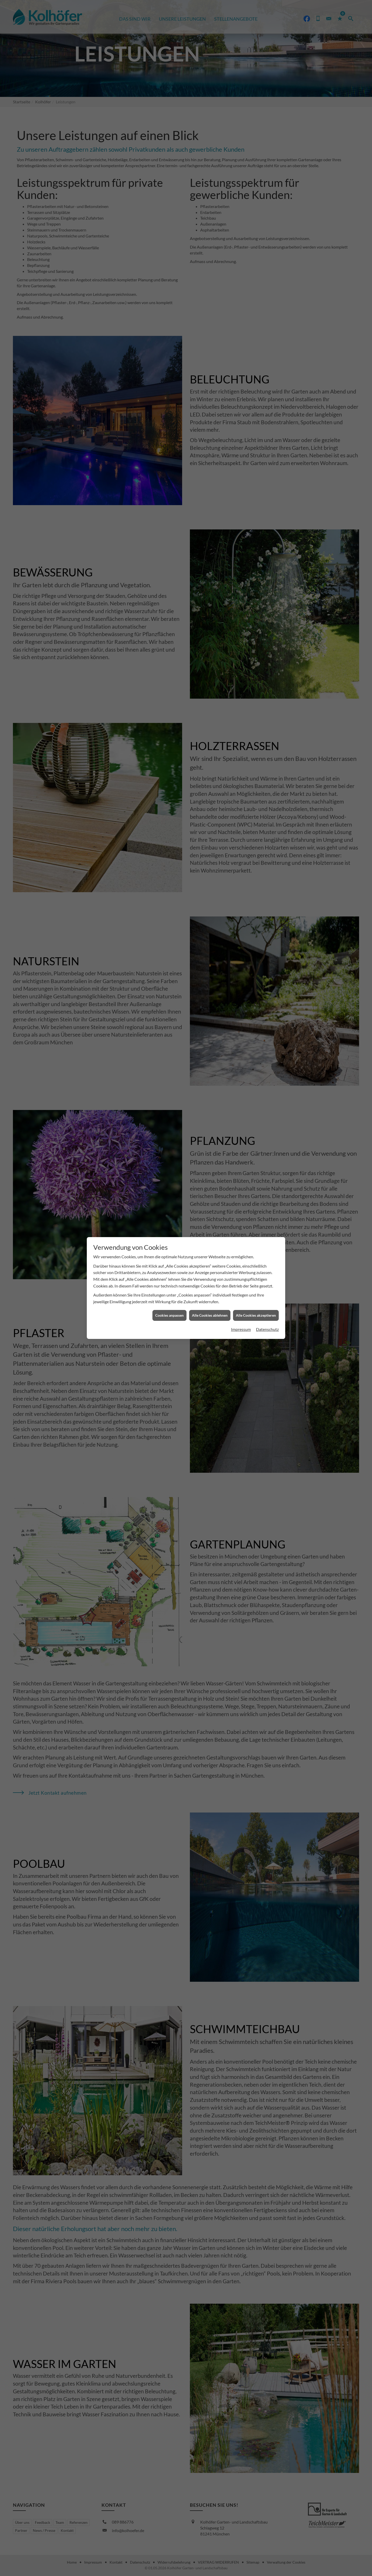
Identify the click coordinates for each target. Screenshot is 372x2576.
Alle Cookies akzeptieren (256, 1310)
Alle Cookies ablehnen (210, 1310)
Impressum (241, 1324)
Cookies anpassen (169, 1310)
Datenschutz (267, 1324)
